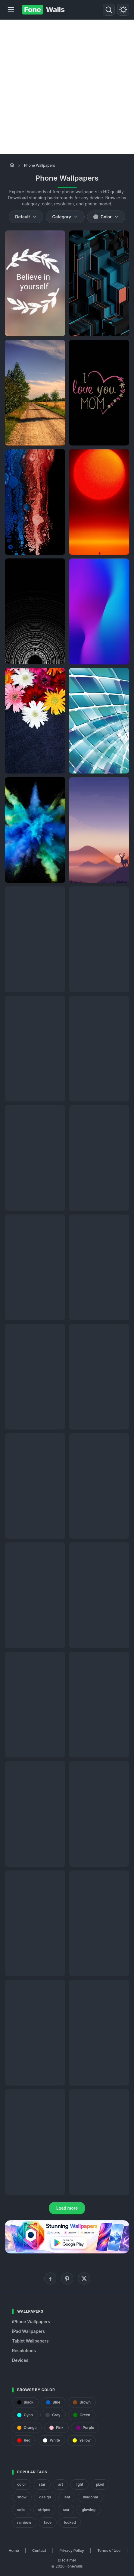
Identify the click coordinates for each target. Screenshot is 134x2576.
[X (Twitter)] (84, 2278)
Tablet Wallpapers (30, 2340)
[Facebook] (50, 2278)
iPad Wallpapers (28, 2331)
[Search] (109, 10)
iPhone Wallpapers (31, 2321)
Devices (20, 2360)
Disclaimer (67, 2560)
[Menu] (11, 10)
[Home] (12, 164)
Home (14, 2550)
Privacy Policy (71, 2550)
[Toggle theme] (123, 10)
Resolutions (24, 2350)
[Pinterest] (67, 2278)
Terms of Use (108, 2550)
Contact (39, 2550)
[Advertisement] (67, 87)
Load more (67, 2208)
